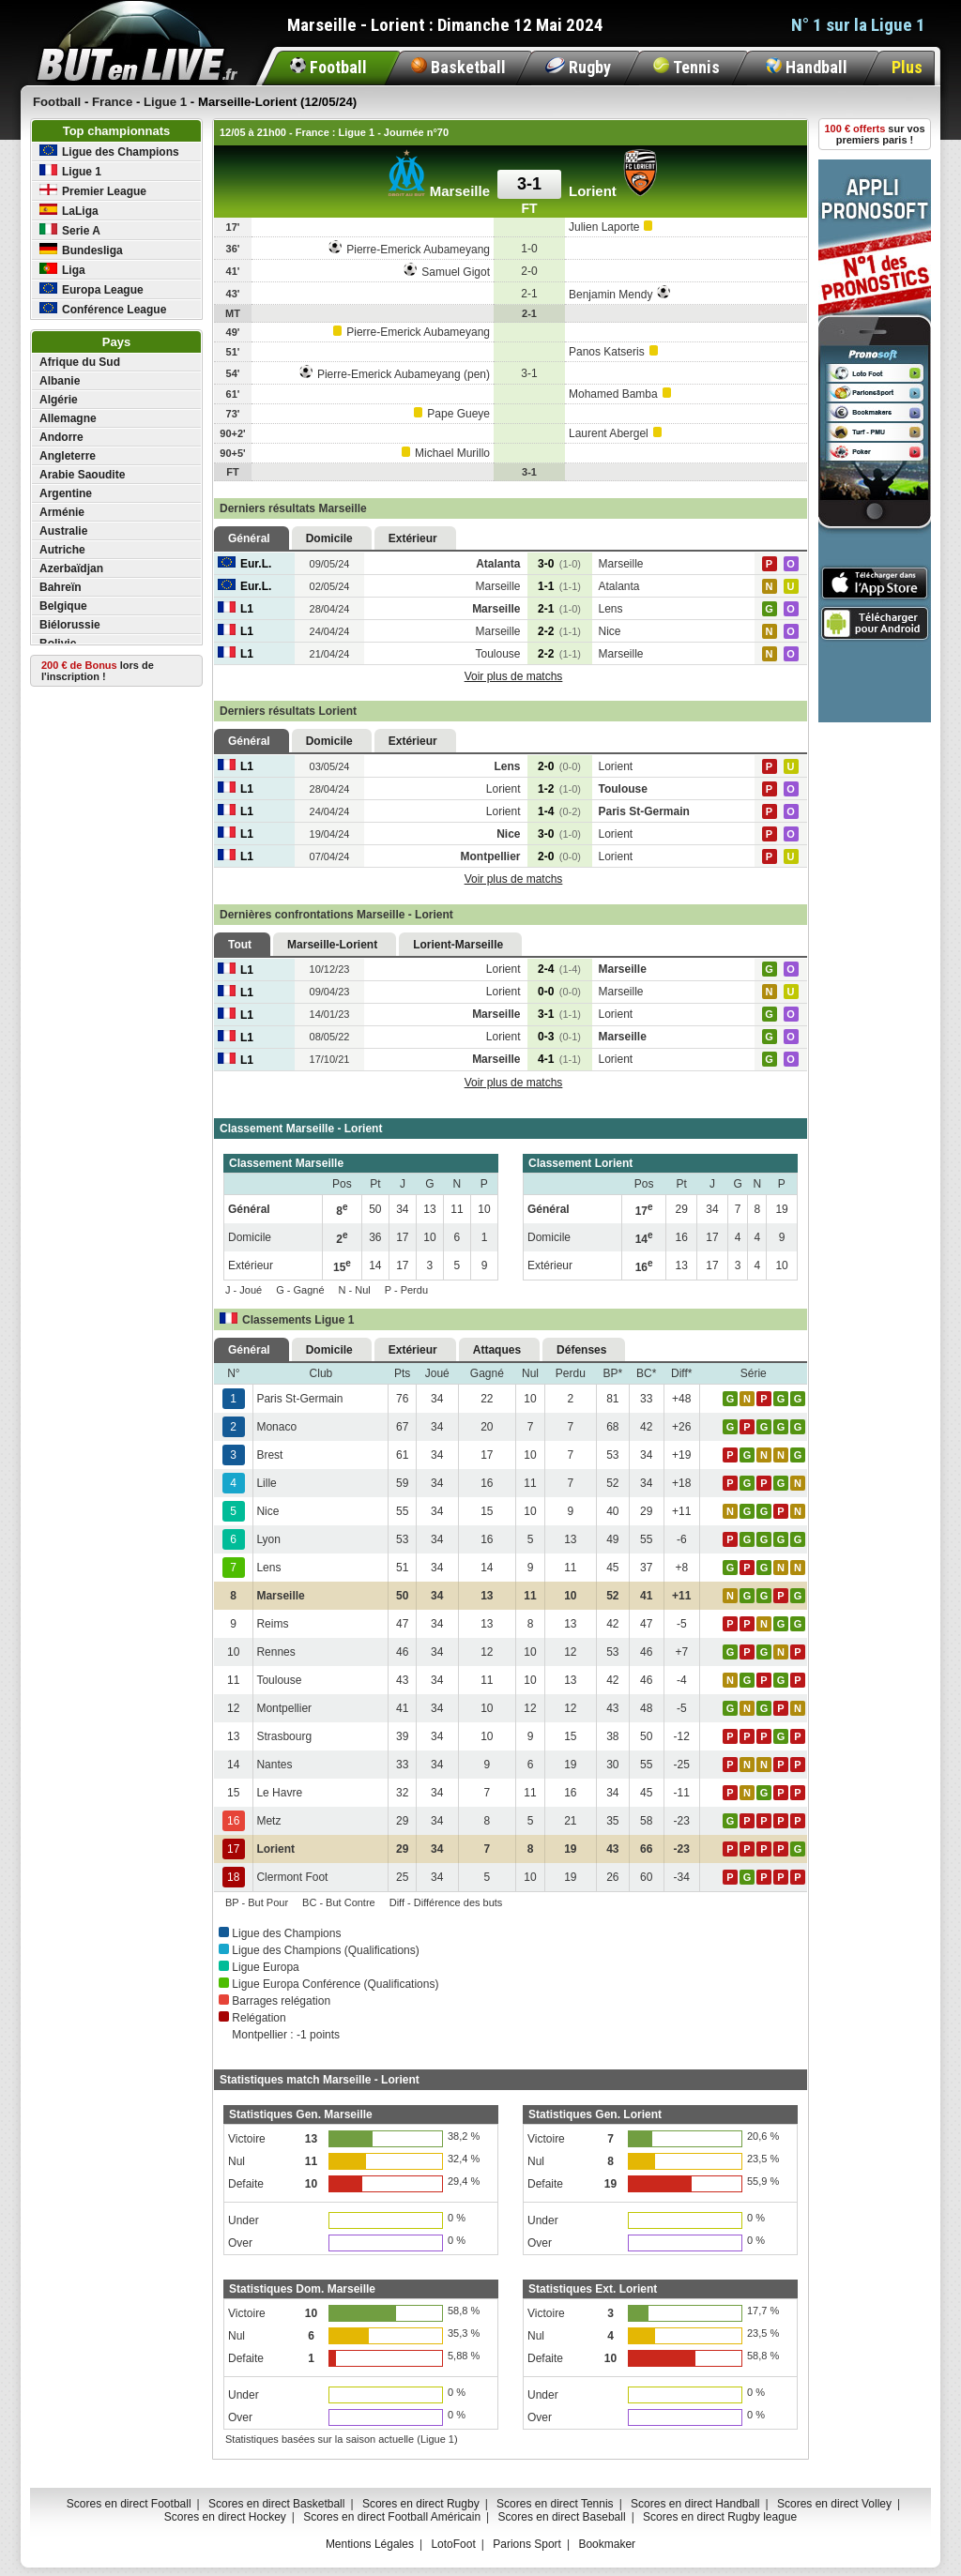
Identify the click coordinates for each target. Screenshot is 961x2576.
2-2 (559, 631)
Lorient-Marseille (458, 944)
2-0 (559, 766)
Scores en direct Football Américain (391, 2516)
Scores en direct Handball (695, 2503)
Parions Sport (527, 2544)
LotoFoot (453, 2544)
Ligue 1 (70, 171)
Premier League (92, 191)
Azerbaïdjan (71, 568)
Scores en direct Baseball (562, 2516)
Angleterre (67, 455)
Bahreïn (60, 587)
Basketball (458, 67)
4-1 (559, 1059)
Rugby (578, 67)
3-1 (559, 1014)
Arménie (61, 512)
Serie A (69, 230)
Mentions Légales (370, 2544)
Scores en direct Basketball (276, 2503)
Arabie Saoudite (82, 474)
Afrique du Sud (79, 362)
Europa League (91, 289)
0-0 (559, 991)
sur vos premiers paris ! (875, 134)
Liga (62, 270)
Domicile (329, 538)
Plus (907, 67)
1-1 (559, 586)
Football (328, 67)
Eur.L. (244, 563)
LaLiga (69, 211)
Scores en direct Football (129, 2503)
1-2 (559, 789)
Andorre (61, 437)
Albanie (59, 380)
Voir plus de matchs (514, 676)
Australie (63, 531)
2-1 (559, 608)
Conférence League (102, 309)
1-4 (559, 811)
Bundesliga (81, 250)
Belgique (63, 606)
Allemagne (68, 418)
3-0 (559, 563)
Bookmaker (606, 2544)
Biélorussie (69, 624)
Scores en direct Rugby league (720, 2516)
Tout (240, 944)
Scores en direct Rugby (421, 2503)
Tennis (686, 67)
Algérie (58, 399)
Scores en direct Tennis (555, 2503)
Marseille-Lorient (332, 944)
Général (249, 538)
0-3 (559, 1036)
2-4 (559, 969)
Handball (806, 67)
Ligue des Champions (109, 151)
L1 (235, 608)
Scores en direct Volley (834, 2503)
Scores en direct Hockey (225, 2516)
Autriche (62, 549)
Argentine (65, 493)
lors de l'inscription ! (97, 670)
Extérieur (413, 538)
